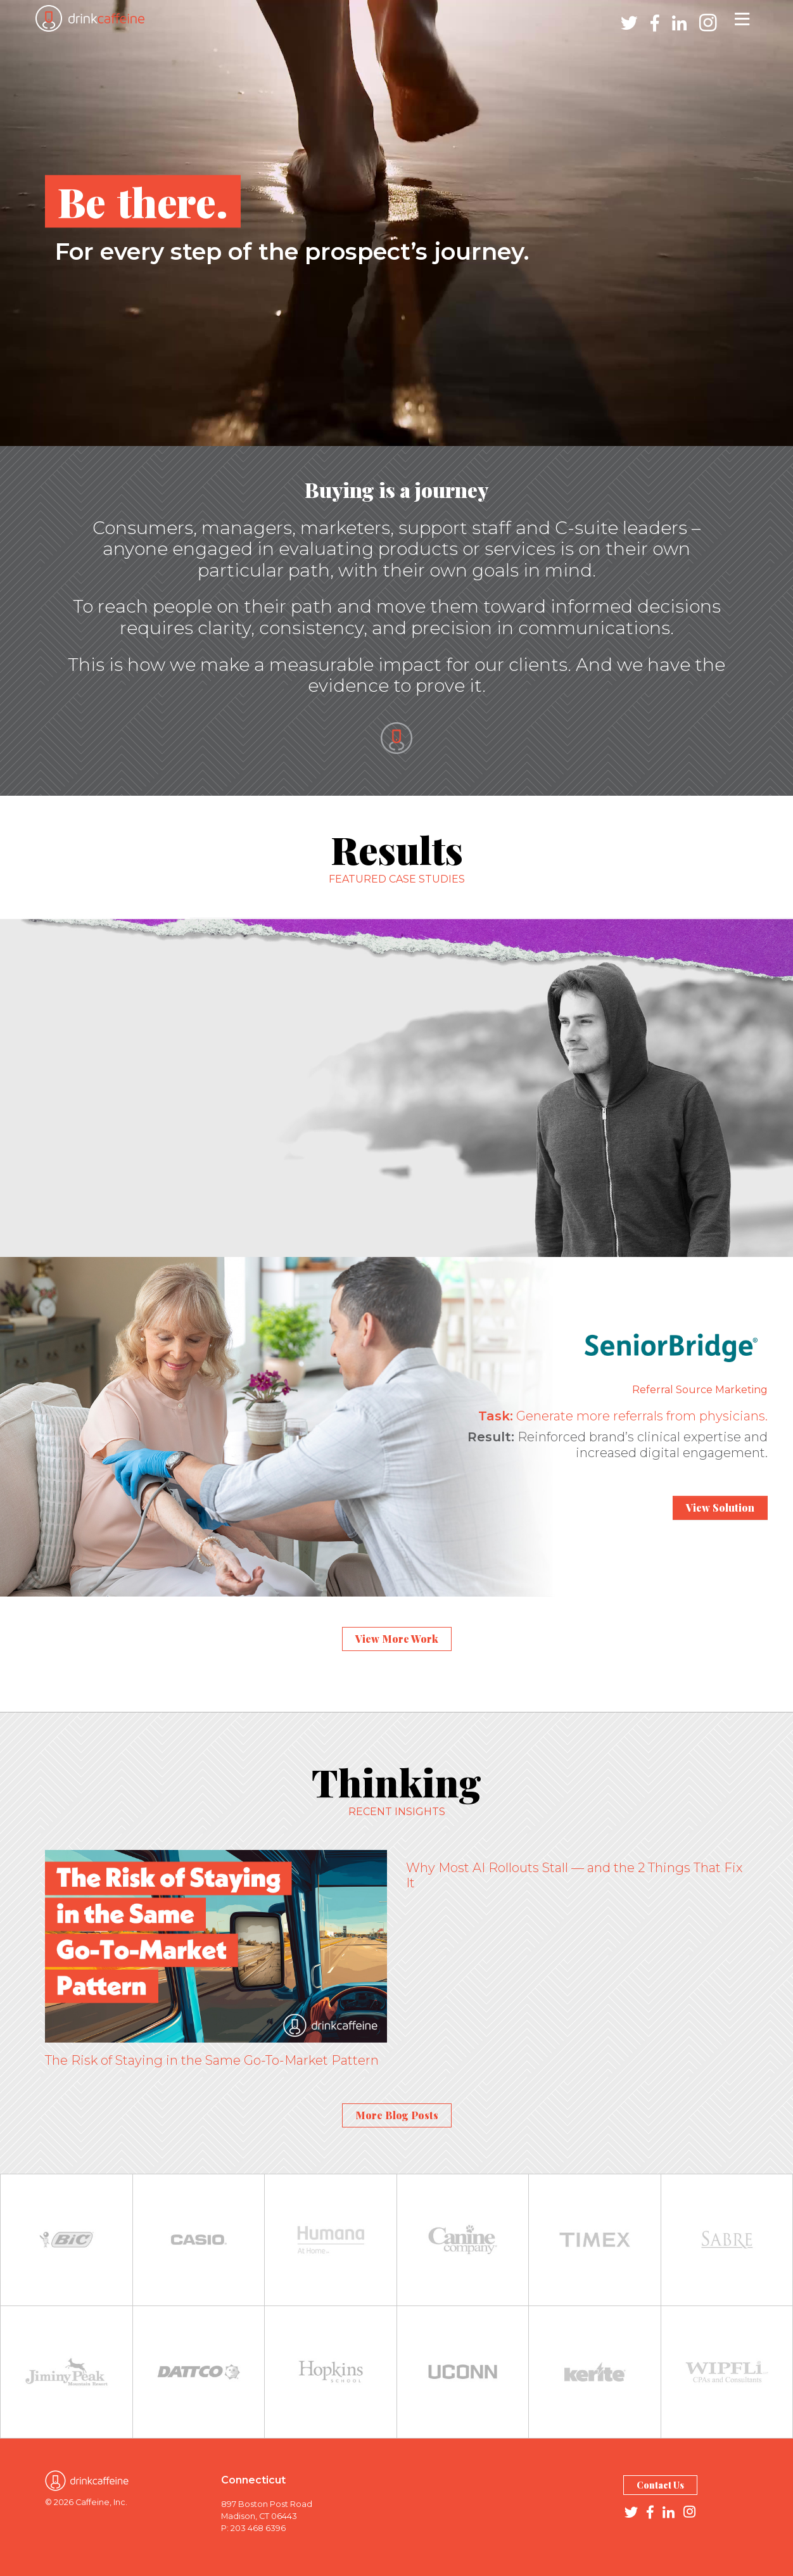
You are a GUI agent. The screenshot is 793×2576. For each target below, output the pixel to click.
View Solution (720, 1507)
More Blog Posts (396, 2115)
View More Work (396, 1638)
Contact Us (660, 2485)
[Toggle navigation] (742, 18)
